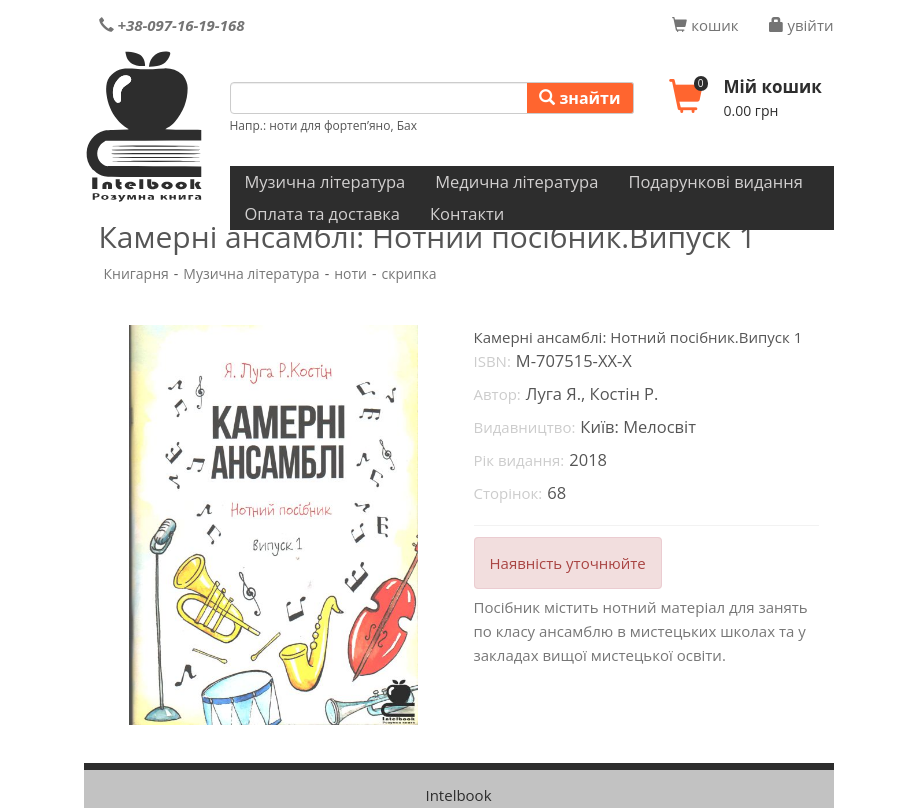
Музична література (325, 181)
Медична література (516, 181)
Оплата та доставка (323, 213)
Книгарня (136, 273)
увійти (801, 25)
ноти (350, 273)
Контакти (467, 213)
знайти (579, 98)
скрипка (408, 273)
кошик (705, 25)
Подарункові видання (715, 181)
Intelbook (458, 795)
